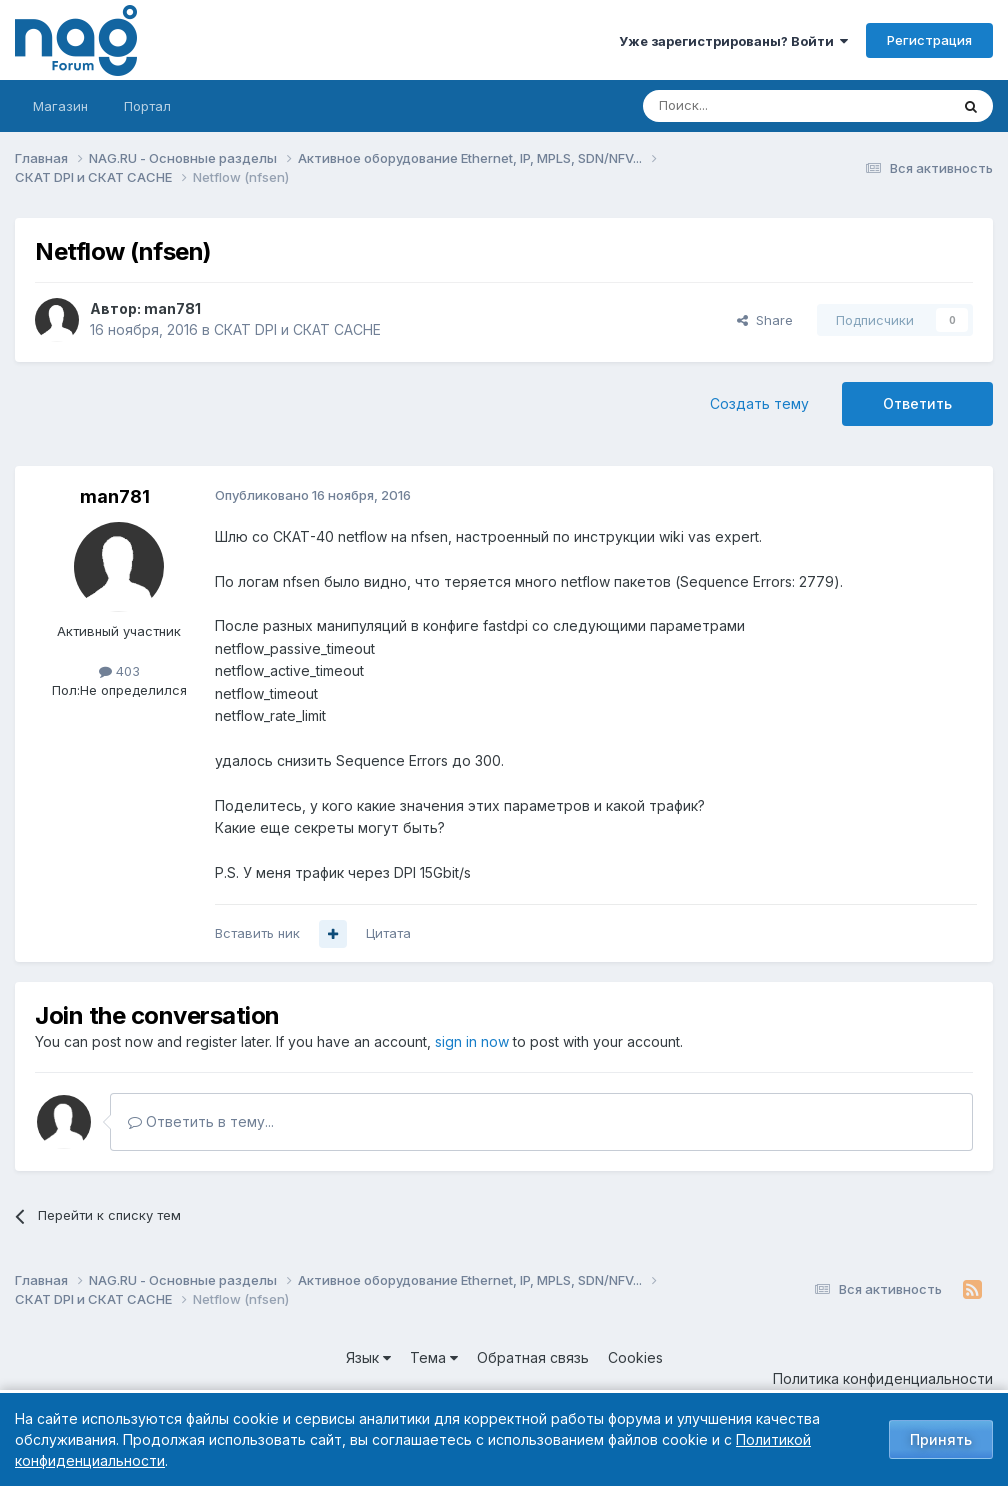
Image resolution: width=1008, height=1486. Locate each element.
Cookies (635, 1357)
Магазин (60, 106)
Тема (434, 1357)
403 (119, 671)
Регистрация (929, 40)
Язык (368, 1357)
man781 (172, 308)
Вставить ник (257, 933)
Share (765, 320)
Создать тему (759, 403)
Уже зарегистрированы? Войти (733, 41)
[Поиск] (741, 106)
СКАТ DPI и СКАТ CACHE (297, 329)
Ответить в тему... (201, 1121)
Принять (941, 1439)
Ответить (917, 403)
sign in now (472, 1041)
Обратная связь (533, 1357)
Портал (147, 106)
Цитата (388, 933)
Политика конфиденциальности (883, 1378)
